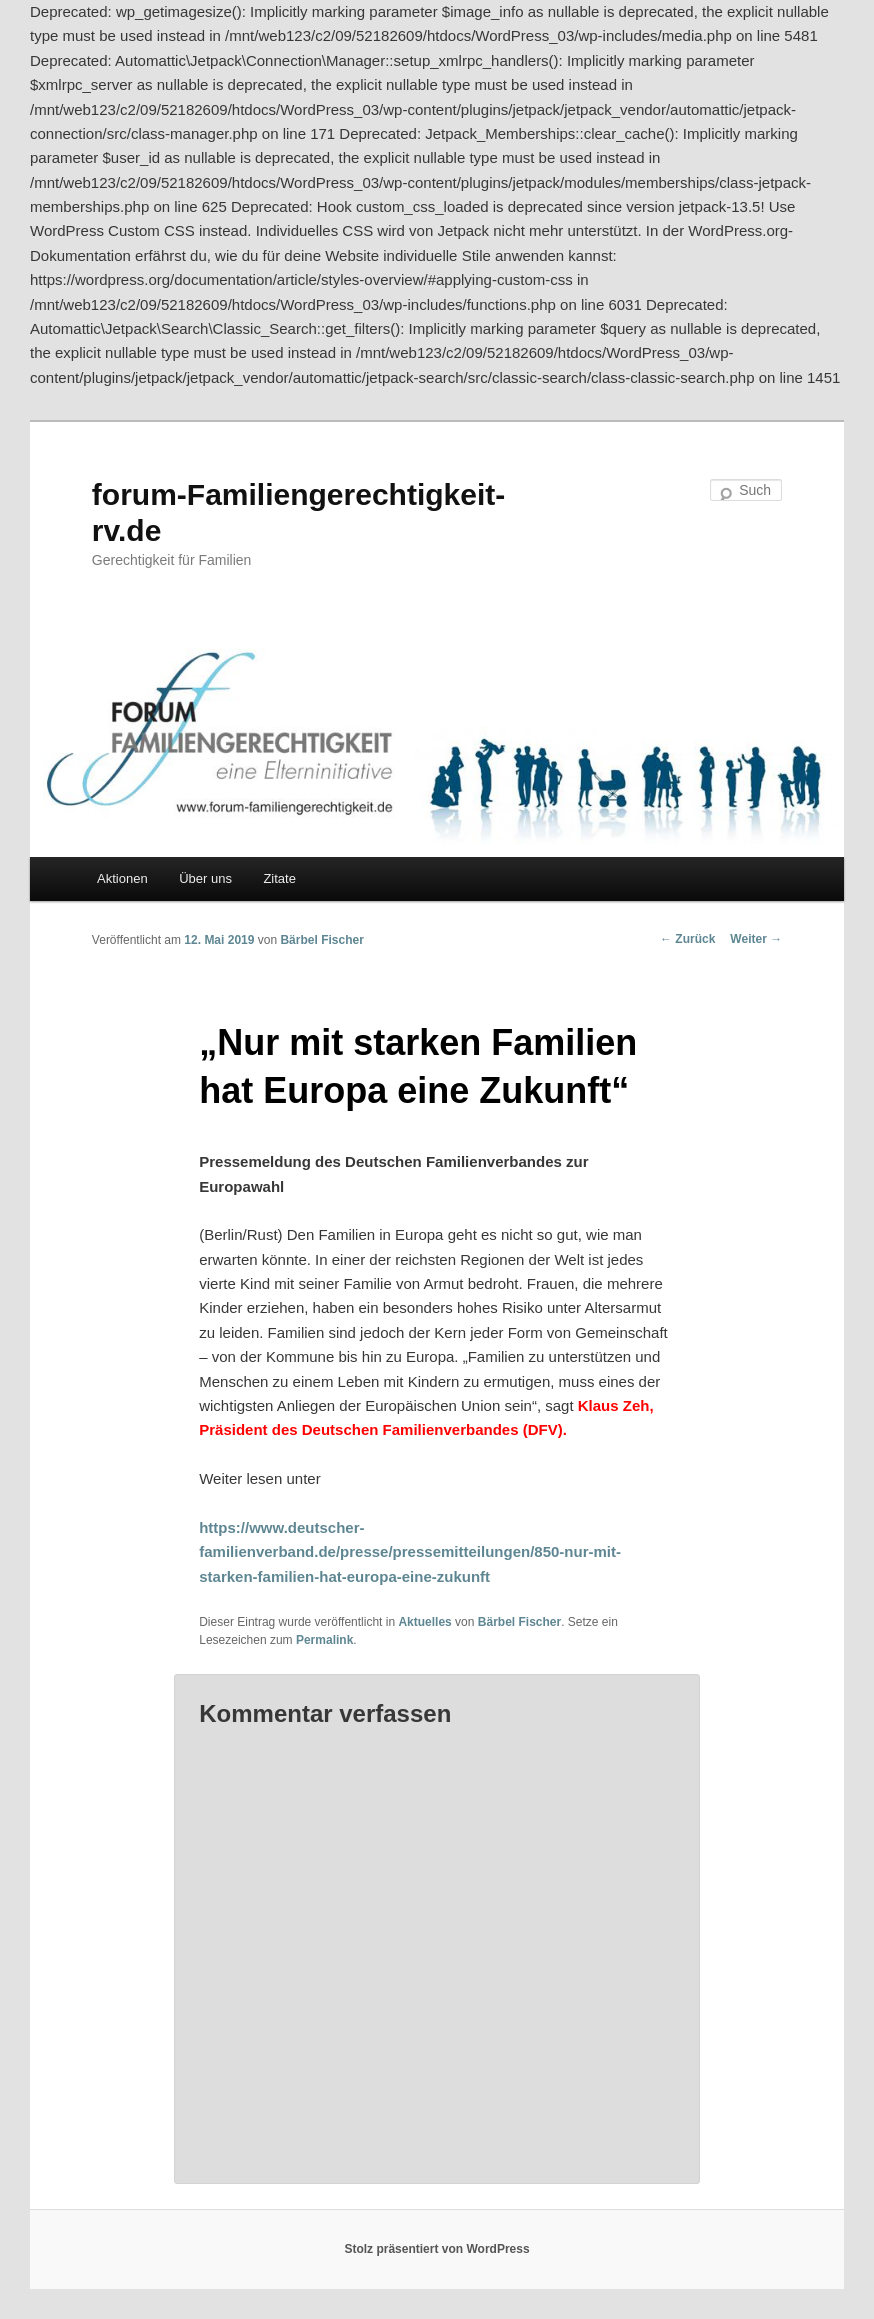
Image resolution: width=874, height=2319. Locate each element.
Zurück (687, 939)
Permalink (324, 1640)
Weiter (756, 939)
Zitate (279, 878)
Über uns (205, 878)
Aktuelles (424, 1622)
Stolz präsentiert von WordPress (436, 2249)
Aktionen (122, 878)
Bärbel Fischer (321, 940)
